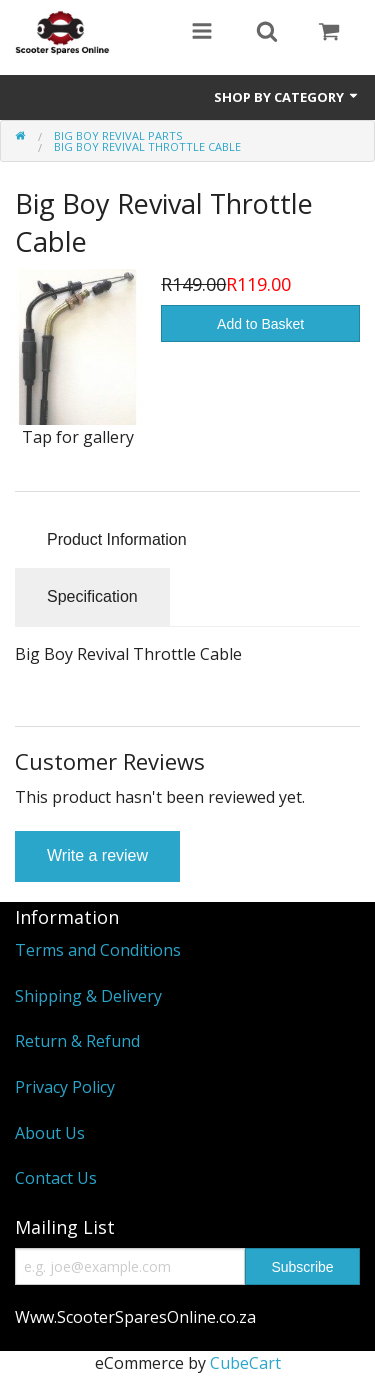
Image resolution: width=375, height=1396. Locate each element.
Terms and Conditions (98, 950)
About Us (50, 1133)
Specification (92, 596)
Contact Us (56, 1178)
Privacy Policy (65, 1087)
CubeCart (245, 1363)
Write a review (97, 855)
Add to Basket (260, 324)
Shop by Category (287, 97)
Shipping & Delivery (88, 996)
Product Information (117, 539)
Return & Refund (77, 1041)
